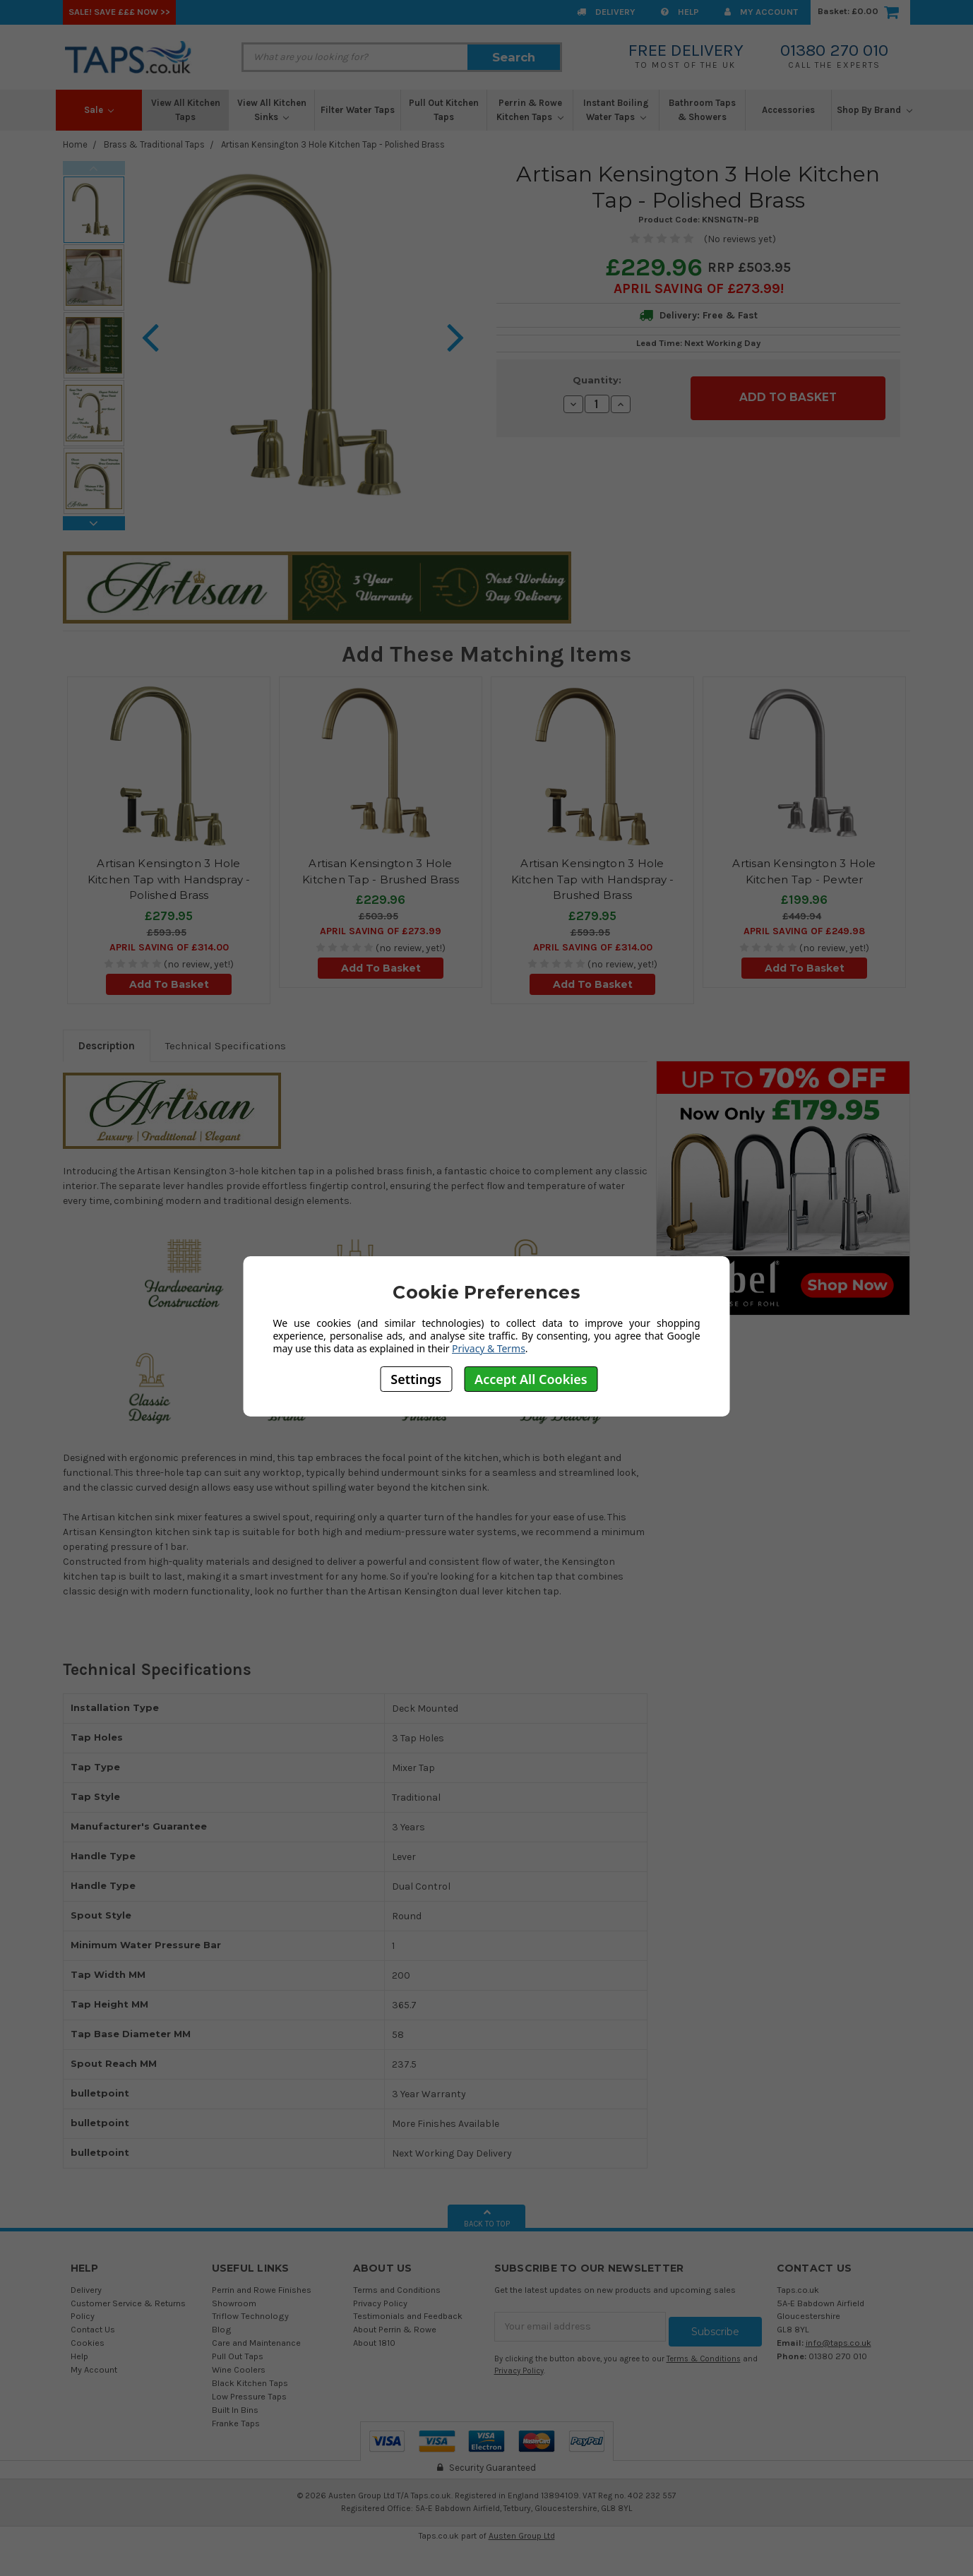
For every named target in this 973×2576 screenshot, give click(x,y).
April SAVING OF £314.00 (169, 947)
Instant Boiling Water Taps (616, 109)
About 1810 (374, 2342)
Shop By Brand (874, 110)
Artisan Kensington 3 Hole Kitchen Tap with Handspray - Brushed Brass (592, 879)
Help (680, 11)
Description (106, 1045)
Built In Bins (235, 2409)
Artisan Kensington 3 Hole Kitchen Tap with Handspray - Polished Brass (169, 879)
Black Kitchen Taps (250, 2383)
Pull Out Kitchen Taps (444, 109)
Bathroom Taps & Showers (702, 109)
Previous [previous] (94, 168)
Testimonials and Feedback (407, 2315)
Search (513, 57)
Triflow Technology (250, 2315)
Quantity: (597, 380)
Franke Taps (236, 2423)
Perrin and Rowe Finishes (261, 2289)
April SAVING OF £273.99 (697, 288)
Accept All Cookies (530, 1379)
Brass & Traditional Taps (154, 144)
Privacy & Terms (488, 1348)
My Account (761, 11)
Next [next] (94, 523)
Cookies (88, 2342)
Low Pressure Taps (249, 2396)
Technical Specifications (225, 1045)
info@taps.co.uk (838, 2342)
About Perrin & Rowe (394, 2329)
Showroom (234, 2303)
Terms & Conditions (704, 2354)
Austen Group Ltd (522, 2536)
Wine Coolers (238, 2369)
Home (75, 144)
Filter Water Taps (358, 110)
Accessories (788, 110)
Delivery (606, 11)
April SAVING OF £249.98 (804, 931)
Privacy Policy (380, 2303)
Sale (99, 110)
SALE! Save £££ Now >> (119, 11)
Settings (415, 1379)
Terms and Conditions (397, 2289)
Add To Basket (169, 984)
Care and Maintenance (256, 2342)
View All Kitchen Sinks (271, 109)
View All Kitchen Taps (185, 109)
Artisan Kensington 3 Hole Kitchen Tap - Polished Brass (333, 144)
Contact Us (93, 2329)
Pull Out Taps (237, 2356)
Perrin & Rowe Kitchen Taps (529, 109)
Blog (222, 2329)
